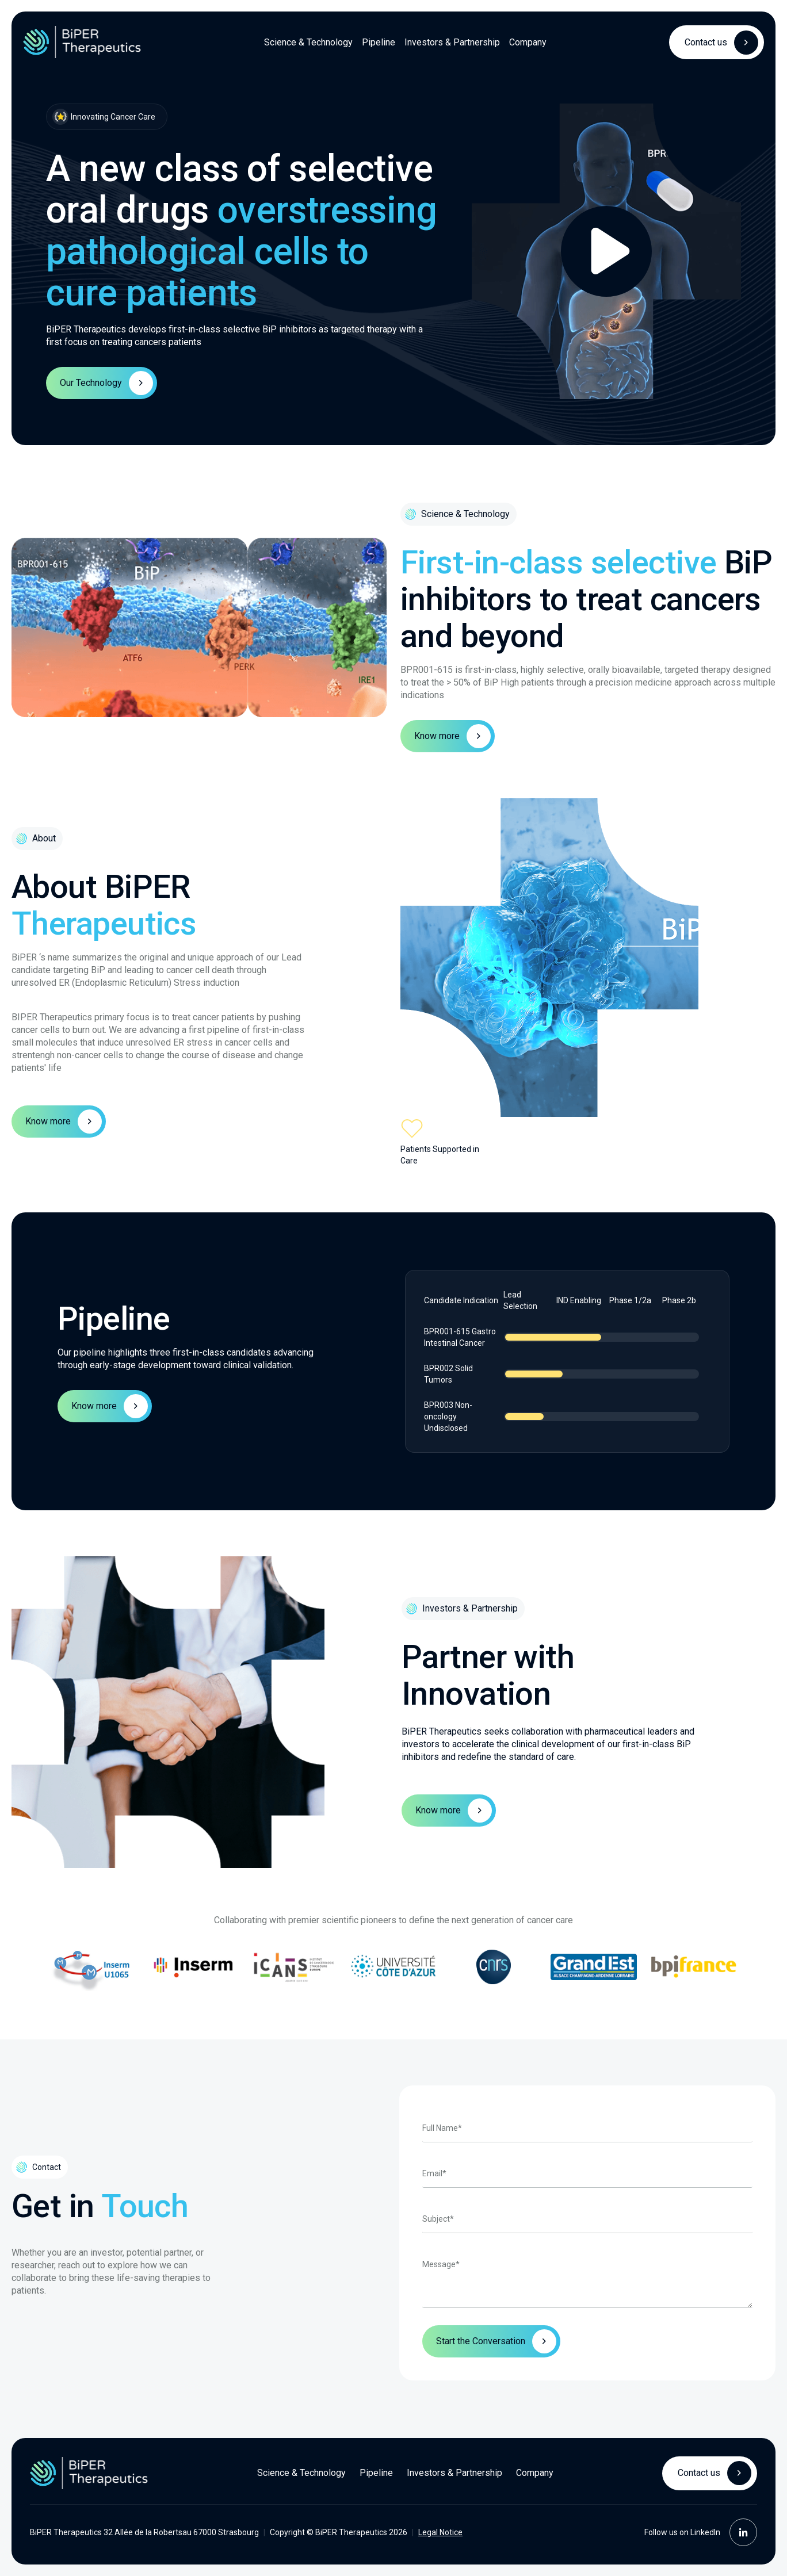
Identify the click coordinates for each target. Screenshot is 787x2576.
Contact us (721, 42)
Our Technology (106, 383)
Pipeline (378, 42)
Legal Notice (440, 2532)
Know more (452, 736)
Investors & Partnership (452, 42)
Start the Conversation (480, 2341)
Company (528, 42)
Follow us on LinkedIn (700, 2532)
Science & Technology (308, 42)
